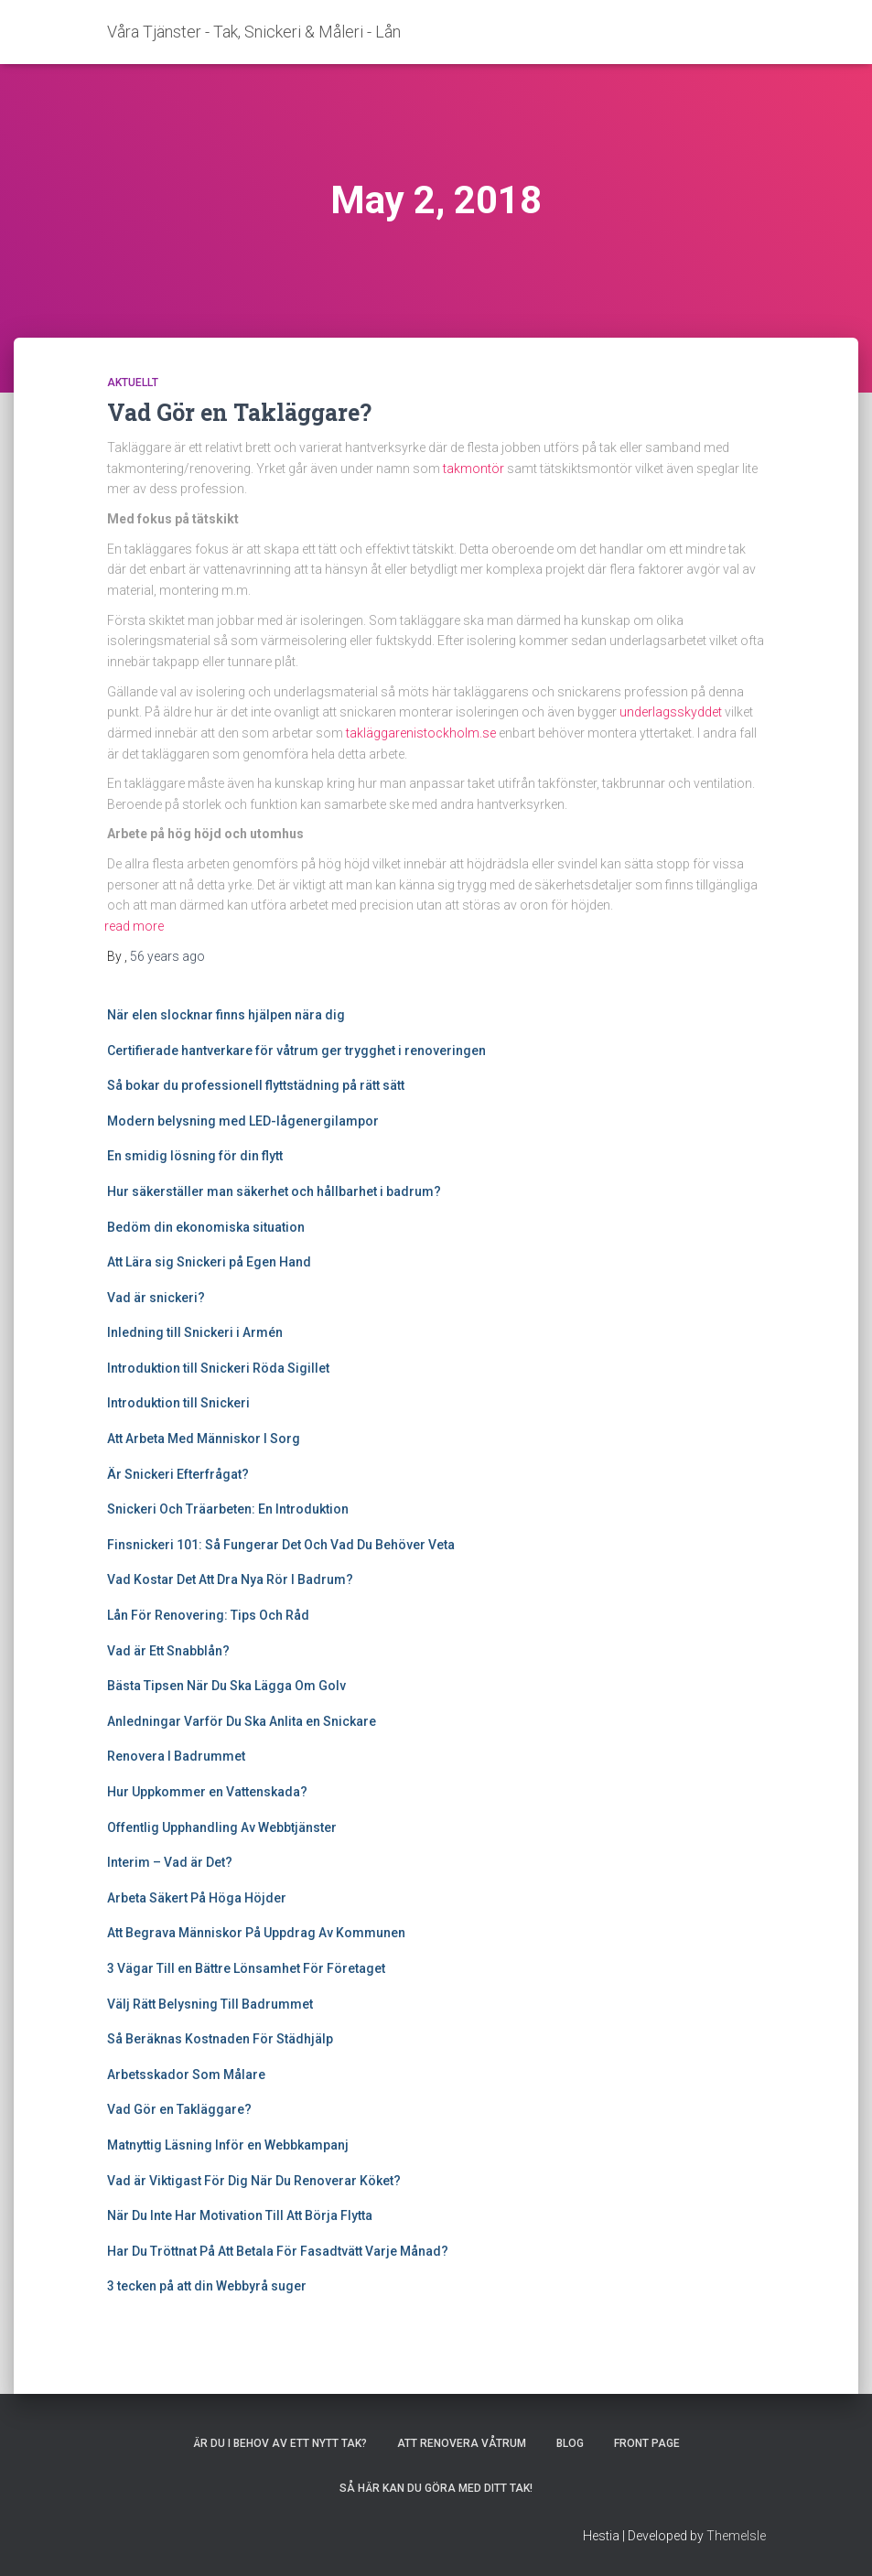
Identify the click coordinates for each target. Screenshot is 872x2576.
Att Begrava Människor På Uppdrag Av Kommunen (256, 1932)
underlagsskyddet (670, 712)
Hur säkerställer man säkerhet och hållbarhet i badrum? (274, 1191)
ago (167, 956)
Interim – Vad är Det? (169, 1862)
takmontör (473, 468)
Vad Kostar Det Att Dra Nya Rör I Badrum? (230, 1579)
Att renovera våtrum (461, 2443)
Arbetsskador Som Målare (186, 2074)
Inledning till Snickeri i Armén (195, 1332)
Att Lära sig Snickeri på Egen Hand (209, 1262)
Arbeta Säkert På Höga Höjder (196, 1898)
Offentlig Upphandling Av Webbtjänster (222, 1827)
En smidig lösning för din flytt (195, 1155)
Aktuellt (132, 382)
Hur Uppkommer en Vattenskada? (208, 1791)
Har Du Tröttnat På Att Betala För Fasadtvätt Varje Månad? (277, 2251)
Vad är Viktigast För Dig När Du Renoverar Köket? (254, 2180)
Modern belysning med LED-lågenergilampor (243, 1121)
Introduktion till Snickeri (178, 1403)
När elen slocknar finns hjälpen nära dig (226, 1015)
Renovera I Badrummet (177, 1756)
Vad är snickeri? (156, 1297)
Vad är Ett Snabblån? (168, 1651)
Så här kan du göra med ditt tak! (436, 2488)
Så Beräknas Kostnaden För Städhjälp (220, 2039)
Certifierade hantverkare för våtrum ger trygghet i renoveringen (296, 1050)
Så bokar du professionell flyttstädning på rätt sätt (255, 1085)
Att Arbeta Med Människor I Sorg (203, 1438)
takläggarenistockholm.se (421, 733)
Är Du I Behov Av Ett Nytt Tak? (280, 2443)
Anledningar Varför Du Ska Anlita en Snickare (243, 1721)
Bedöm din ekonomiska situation (206, 1227)
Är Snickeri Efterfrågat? (178, 1474)
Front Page (647, 2443)
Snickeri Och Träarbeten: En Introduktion (228, 1509)
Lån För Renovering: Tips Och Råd (208, 1615)
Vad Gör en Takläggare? (239, 412)
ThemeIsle (736, 2535)
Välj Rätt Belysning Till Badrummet (210, 2004)
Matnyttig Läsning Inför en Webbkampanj (228, 2145)
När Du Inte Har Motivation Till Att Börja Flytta (239, 2215)
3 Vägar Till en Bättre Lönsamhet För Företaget (246, 1968)
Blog (570, 2443)
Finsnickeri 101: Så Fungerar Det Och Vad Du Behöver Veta (281, 1544)
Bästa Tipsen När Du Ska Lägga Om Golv (226, 1685)
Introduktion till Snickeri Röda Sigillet (218, 1368)
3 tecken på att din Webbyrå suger (207, 2286)
